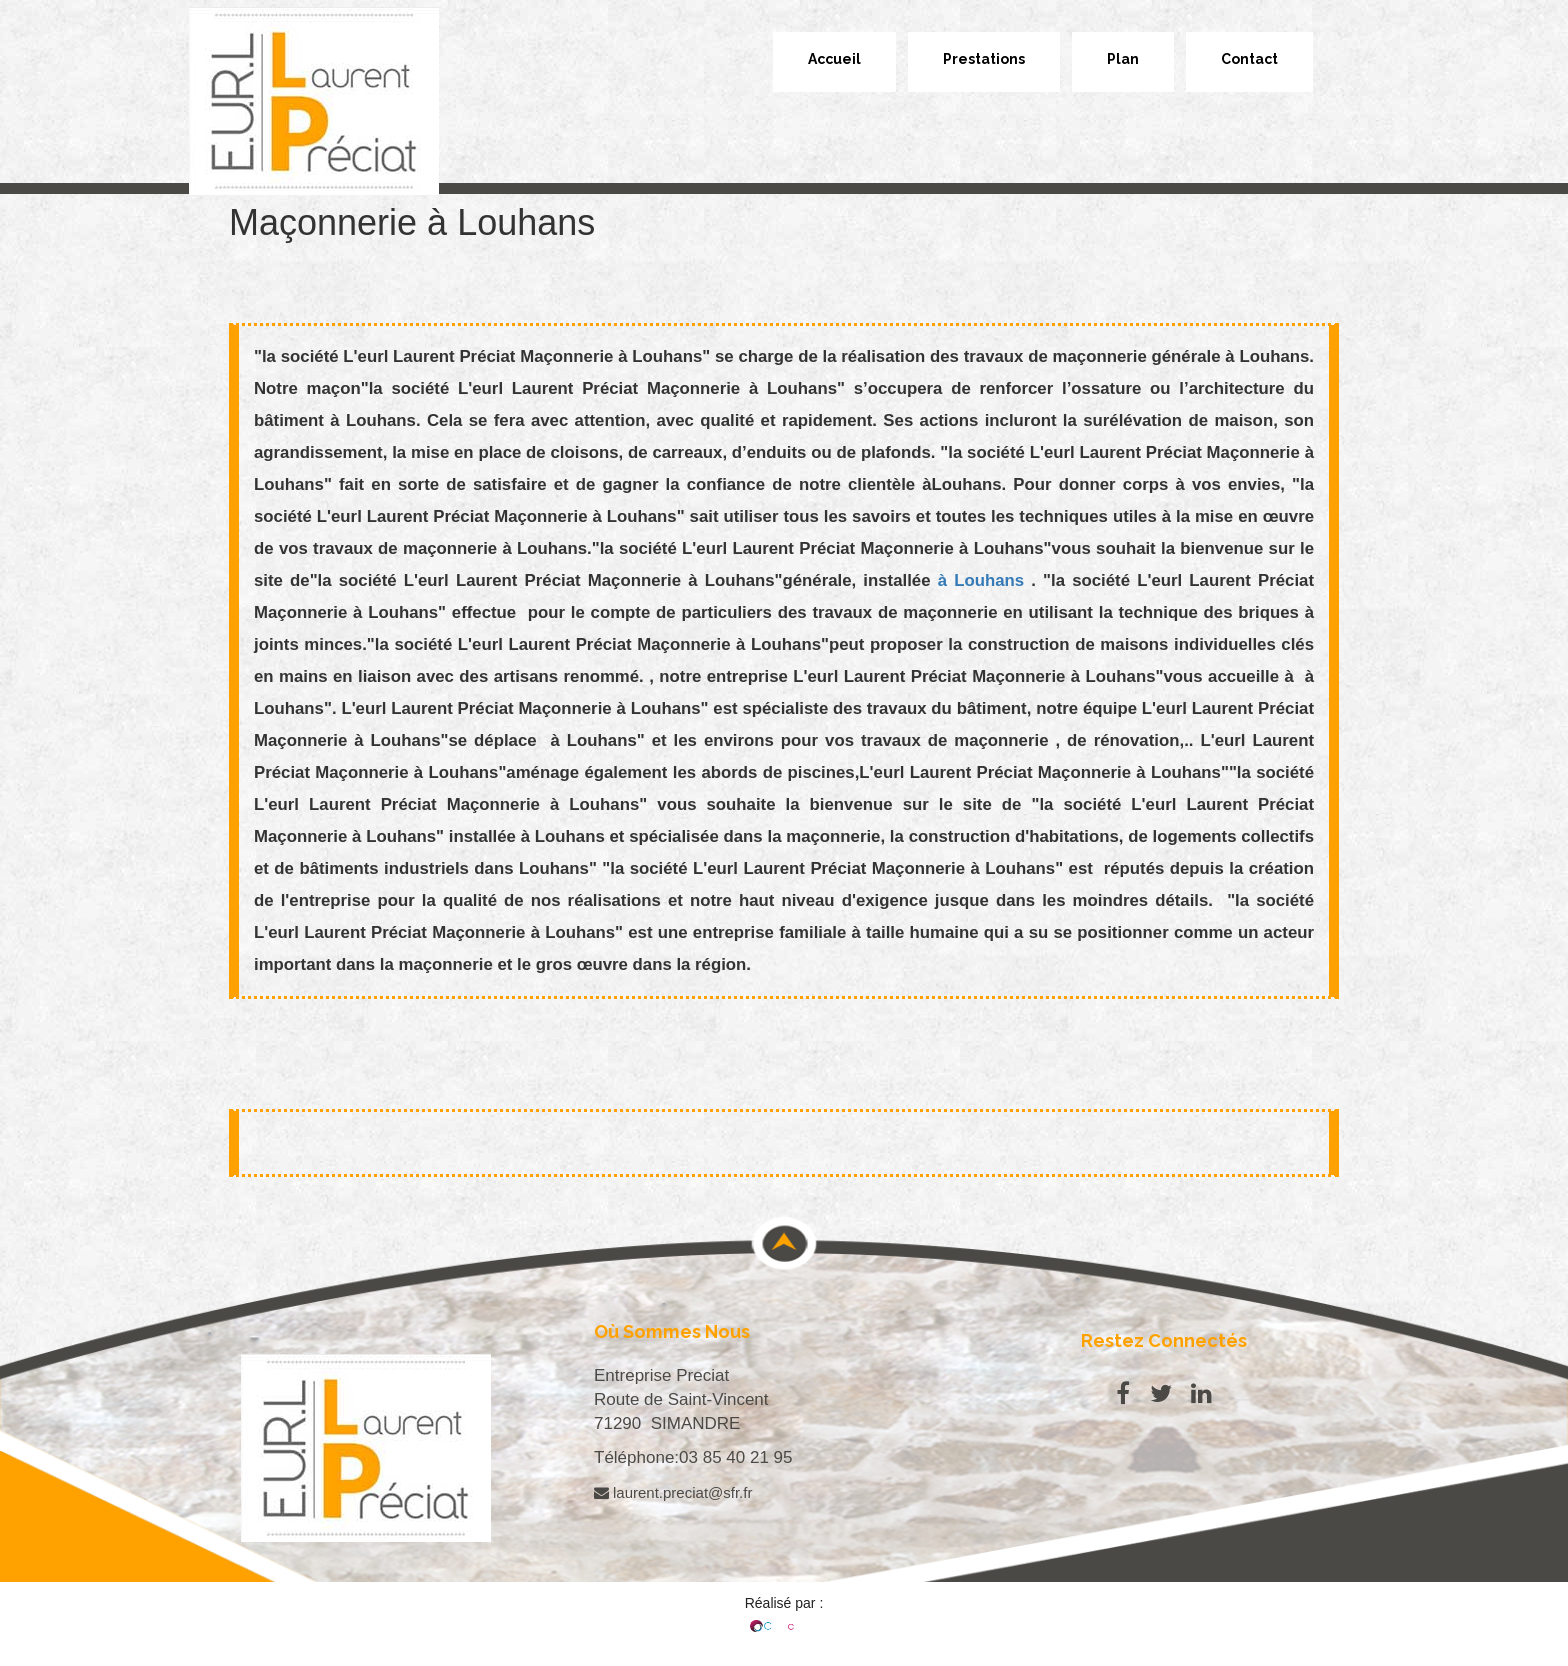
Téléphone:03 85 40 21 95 (693, 1457)
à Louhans (985, 580)
